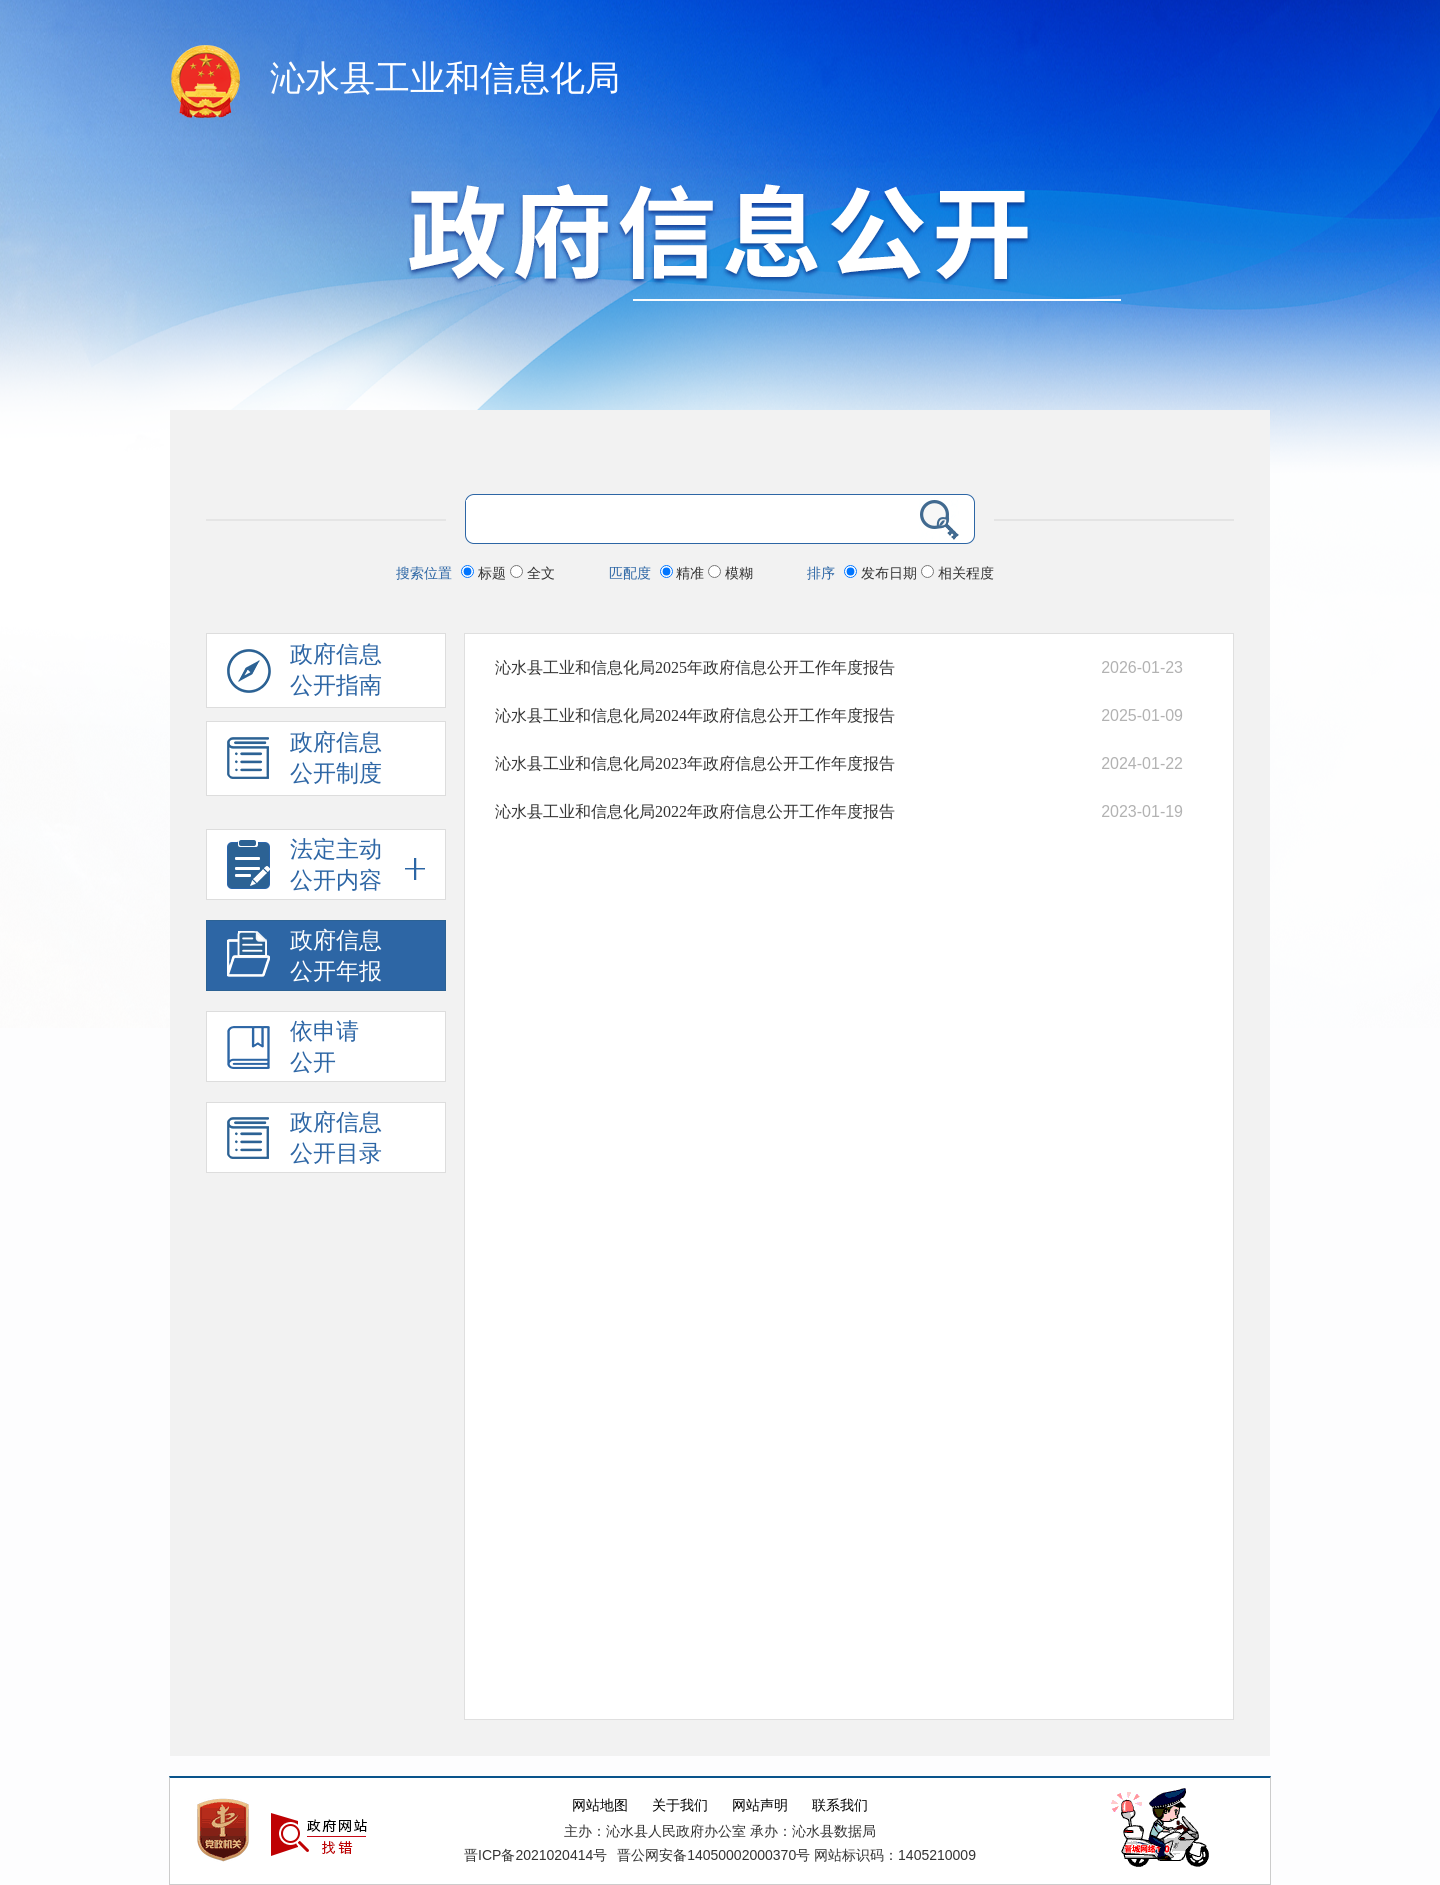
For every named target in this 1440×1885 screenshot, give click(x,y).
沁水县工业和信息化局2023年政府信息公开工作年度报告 (695, 763)
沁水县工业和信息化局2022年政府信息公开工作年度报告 (695, 811)
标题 (485, 573)
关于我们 (680, 1805)
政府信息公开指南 (304, 675)
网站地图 (600, 1805)
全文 (532, 573)
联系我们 (840, 1805)
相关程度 (957, 573)
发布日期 (882, 573)
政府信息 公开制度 (304, 763)
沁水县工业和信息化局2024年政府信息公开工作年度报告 (695, 715)
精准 (684, 573)
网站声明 (760, 1805)
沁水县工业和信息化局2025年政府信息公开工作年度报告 (695, 667)
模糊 (730, 573)
